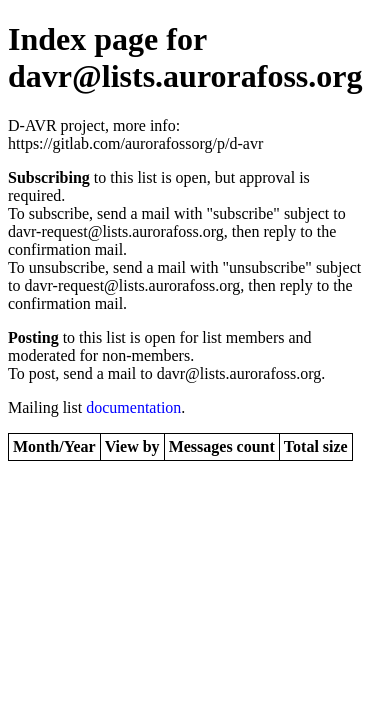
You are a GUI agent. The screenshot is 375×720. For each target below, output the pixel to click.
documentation (133, 407)
